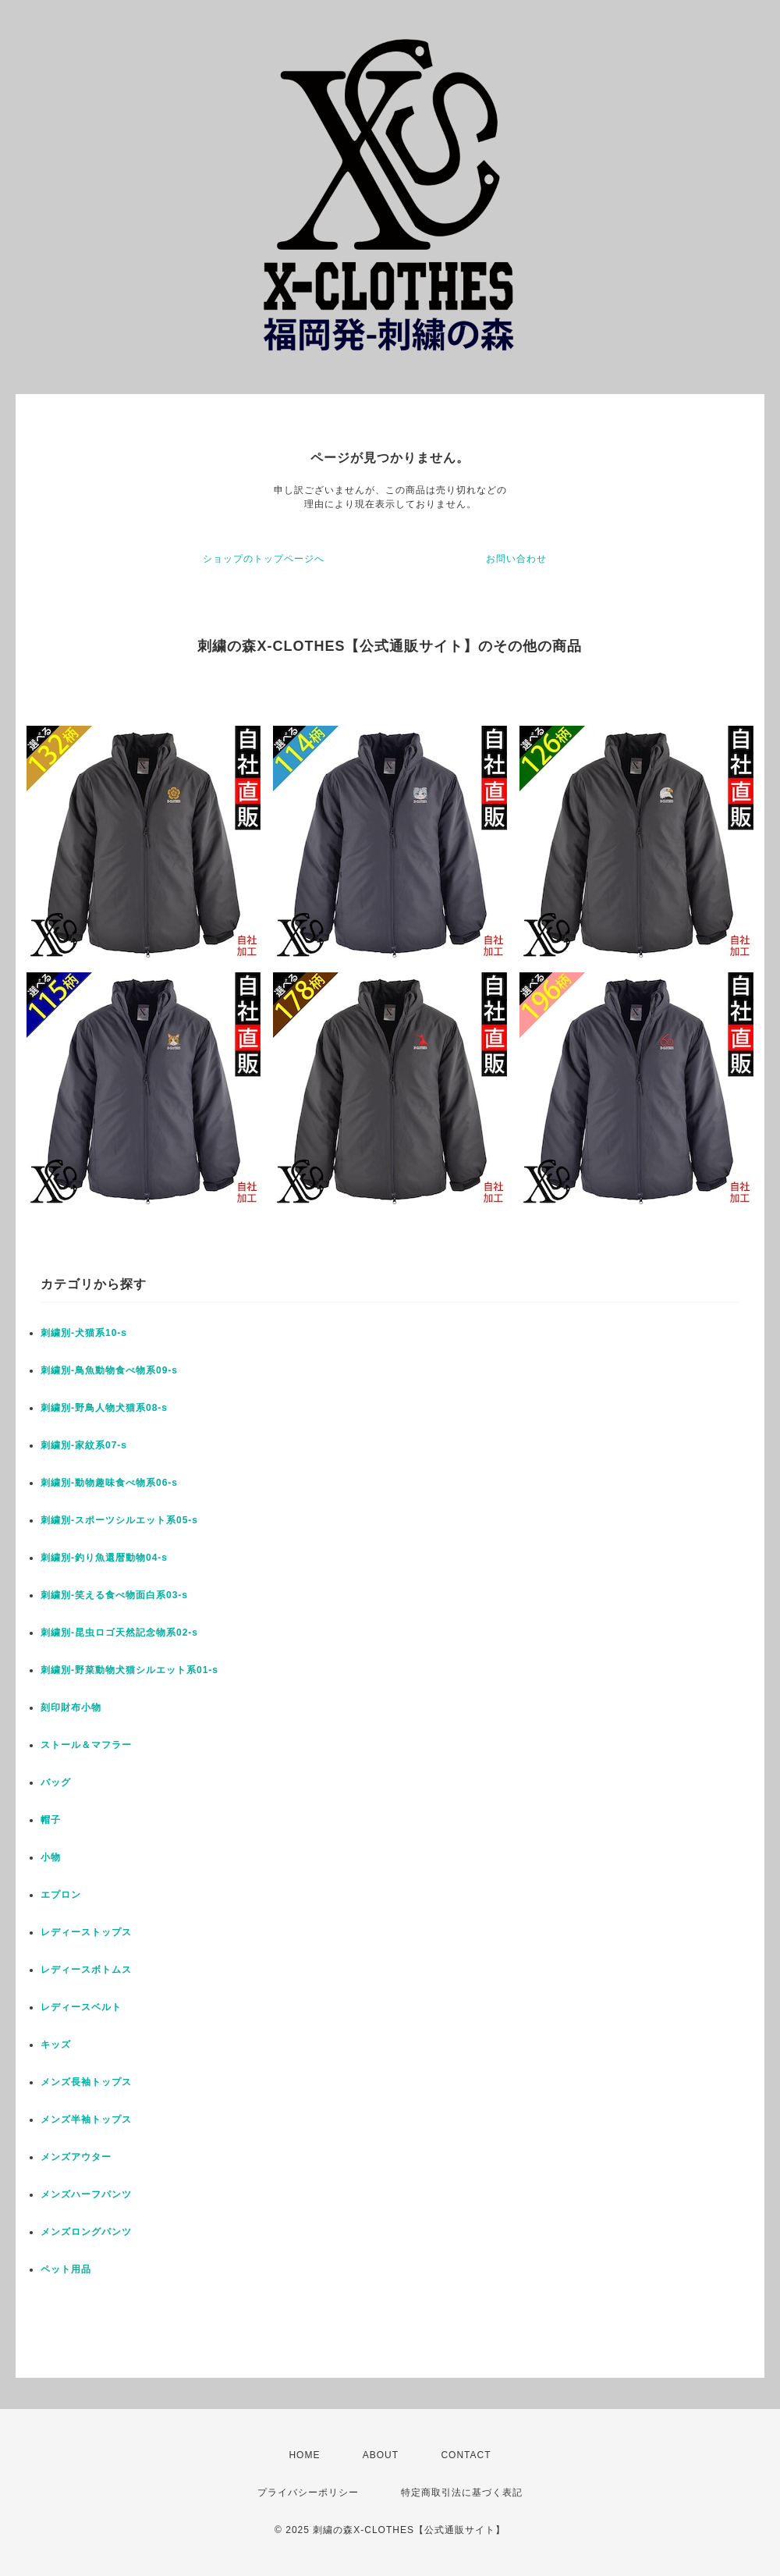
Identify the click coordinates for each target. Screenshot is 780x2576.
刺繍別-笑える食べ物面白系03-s (114, 1595)
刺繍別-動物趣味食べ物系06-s (109, 1482)
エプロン (61, 1894)
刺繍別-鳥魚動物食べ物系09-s (109, 1370)
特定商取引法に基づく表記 (462, 2492)
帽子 (51, 1819)
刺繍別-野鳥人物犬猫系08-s (104, 1407)
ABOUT (381, 2455)
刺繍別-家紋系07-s (84, 1445)
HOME (304, 2455)
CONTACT (466, 2455)
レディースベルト (81, 2007)
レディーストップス (86, 1932)
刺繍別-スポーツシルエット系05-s (119, 1520)
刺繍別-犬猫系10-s (84, 1332)
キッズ (56, 2044)
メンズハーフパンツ (86, 2194)
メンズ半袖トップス (86, 2119)
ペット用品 (66, 2269)
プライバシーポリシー (308, 2492)
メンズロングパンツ (86, 2231)
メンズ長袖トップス (86, 2082)
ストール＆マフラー (86, 1744)
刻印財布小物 (71, 1707)
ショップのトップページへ (263, 558)
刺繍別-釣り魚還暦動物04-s (104, 1557)
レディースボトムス (86, 1969)
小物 (51, 1857)
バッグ (56, 1782)
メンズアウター (76, 2156)
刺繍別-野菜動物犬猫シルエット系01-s (129, 1670)
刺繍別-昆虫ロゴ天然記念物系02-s (119, 1632)
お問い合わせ (516, 558)
